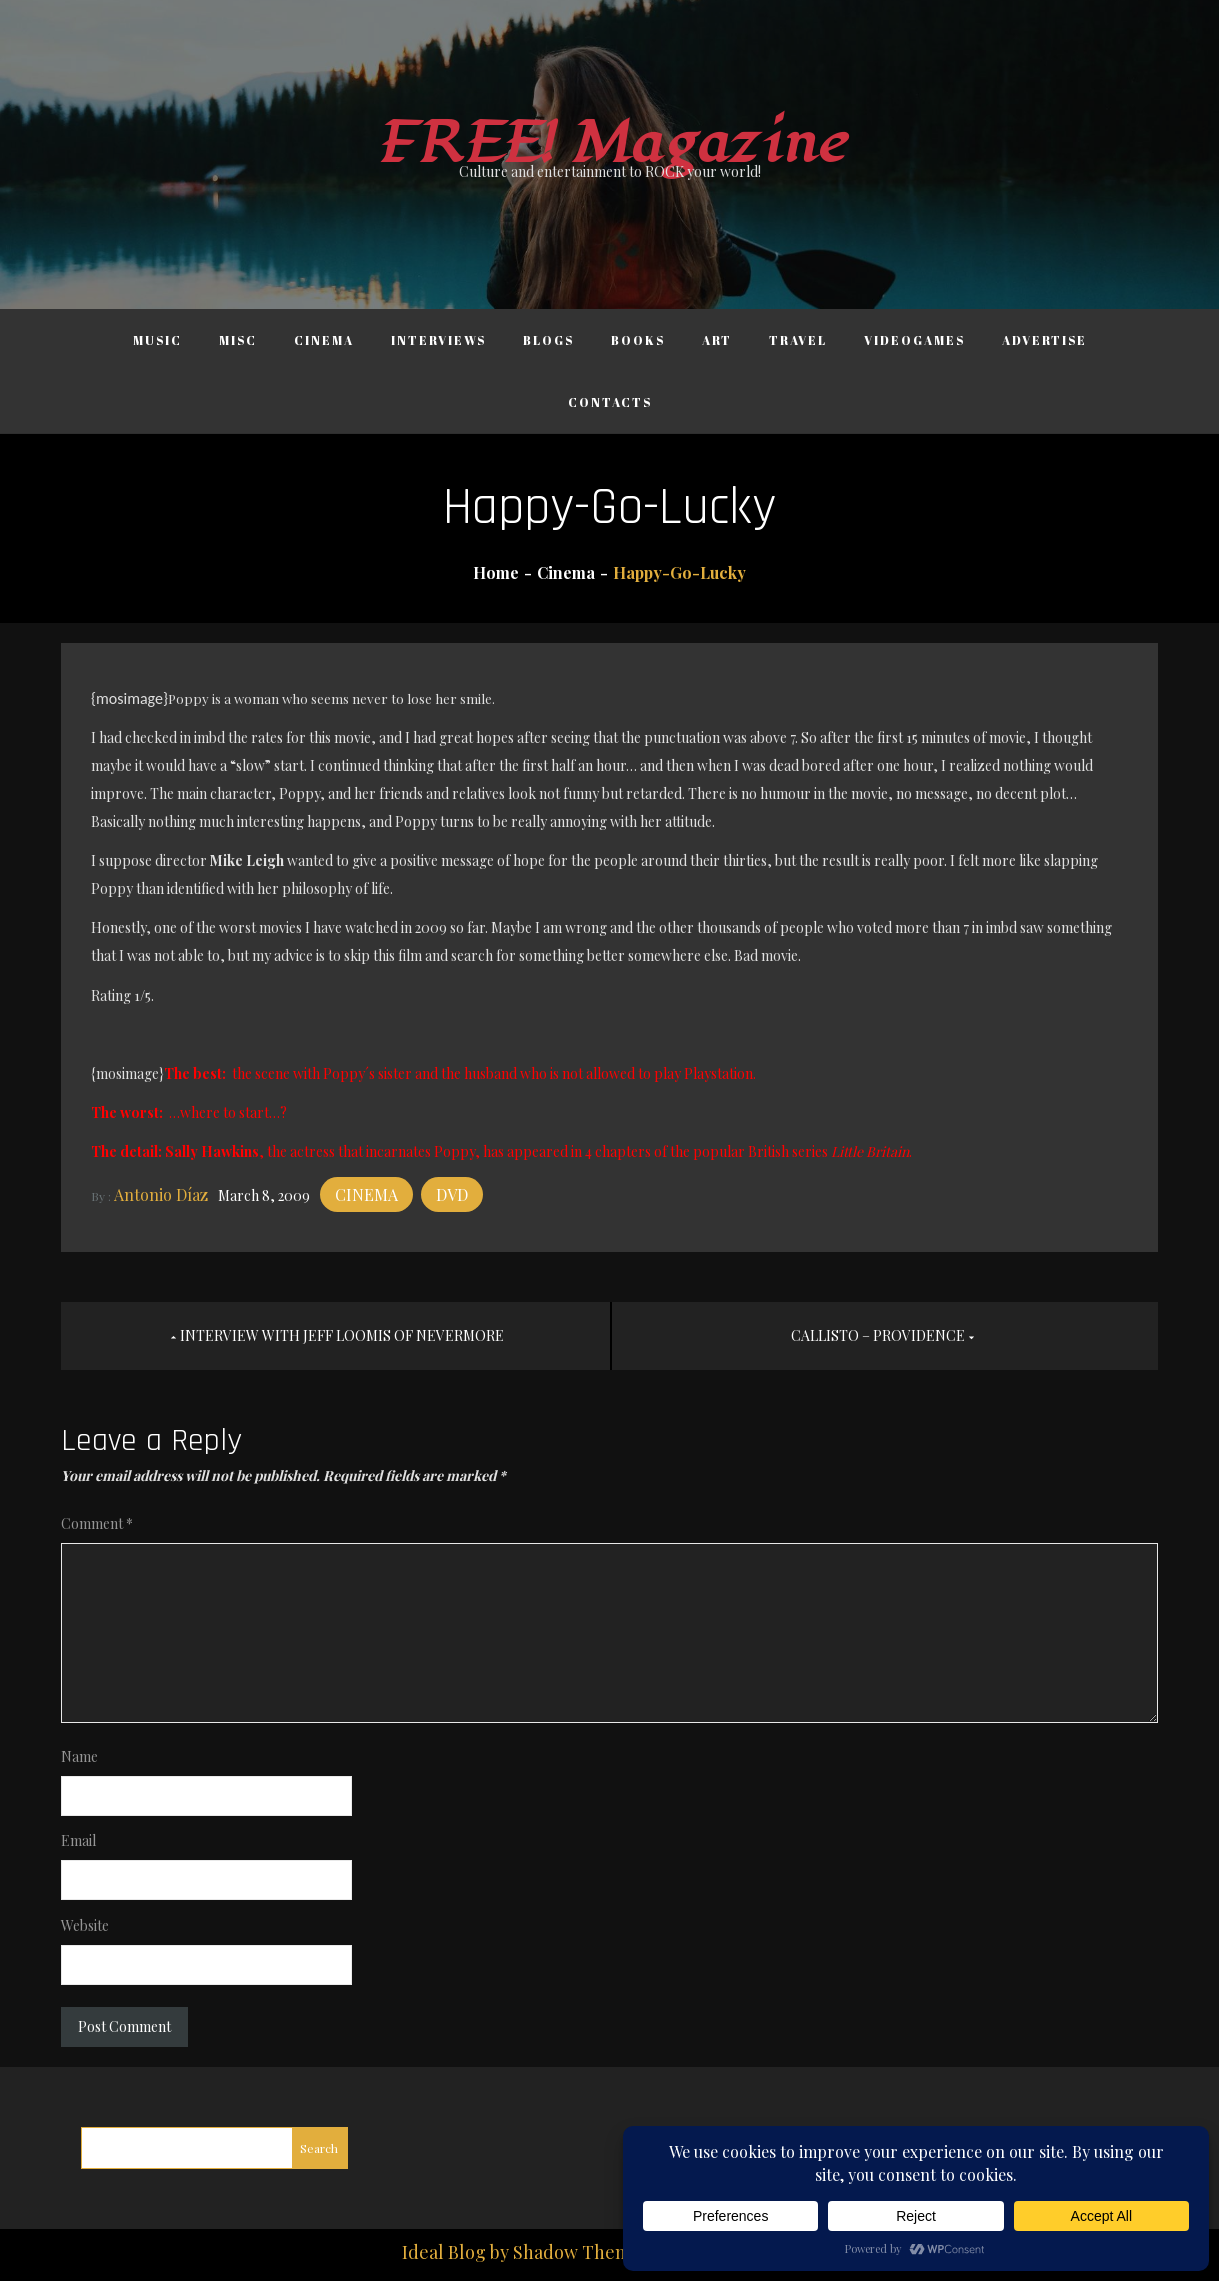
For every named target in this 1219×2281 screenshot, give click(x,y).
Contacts (610, 402)
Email (78, 1840)
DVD (452, 1194)
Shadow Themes (581, 2252)
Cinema (324, 340)
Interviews (438, 340)
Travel (798, 340)
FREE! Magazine (610, 143)
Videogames (914, 340)
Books (638, 340)
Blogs (548, 340)
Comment (97, 1523)
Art (717, 340)
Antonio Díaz (161, 1194)
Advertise (1044, 340)
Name (79, 1756)
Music (157, 340)
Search (319, 2148)
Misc (238, 340)
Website (85, 1925)
